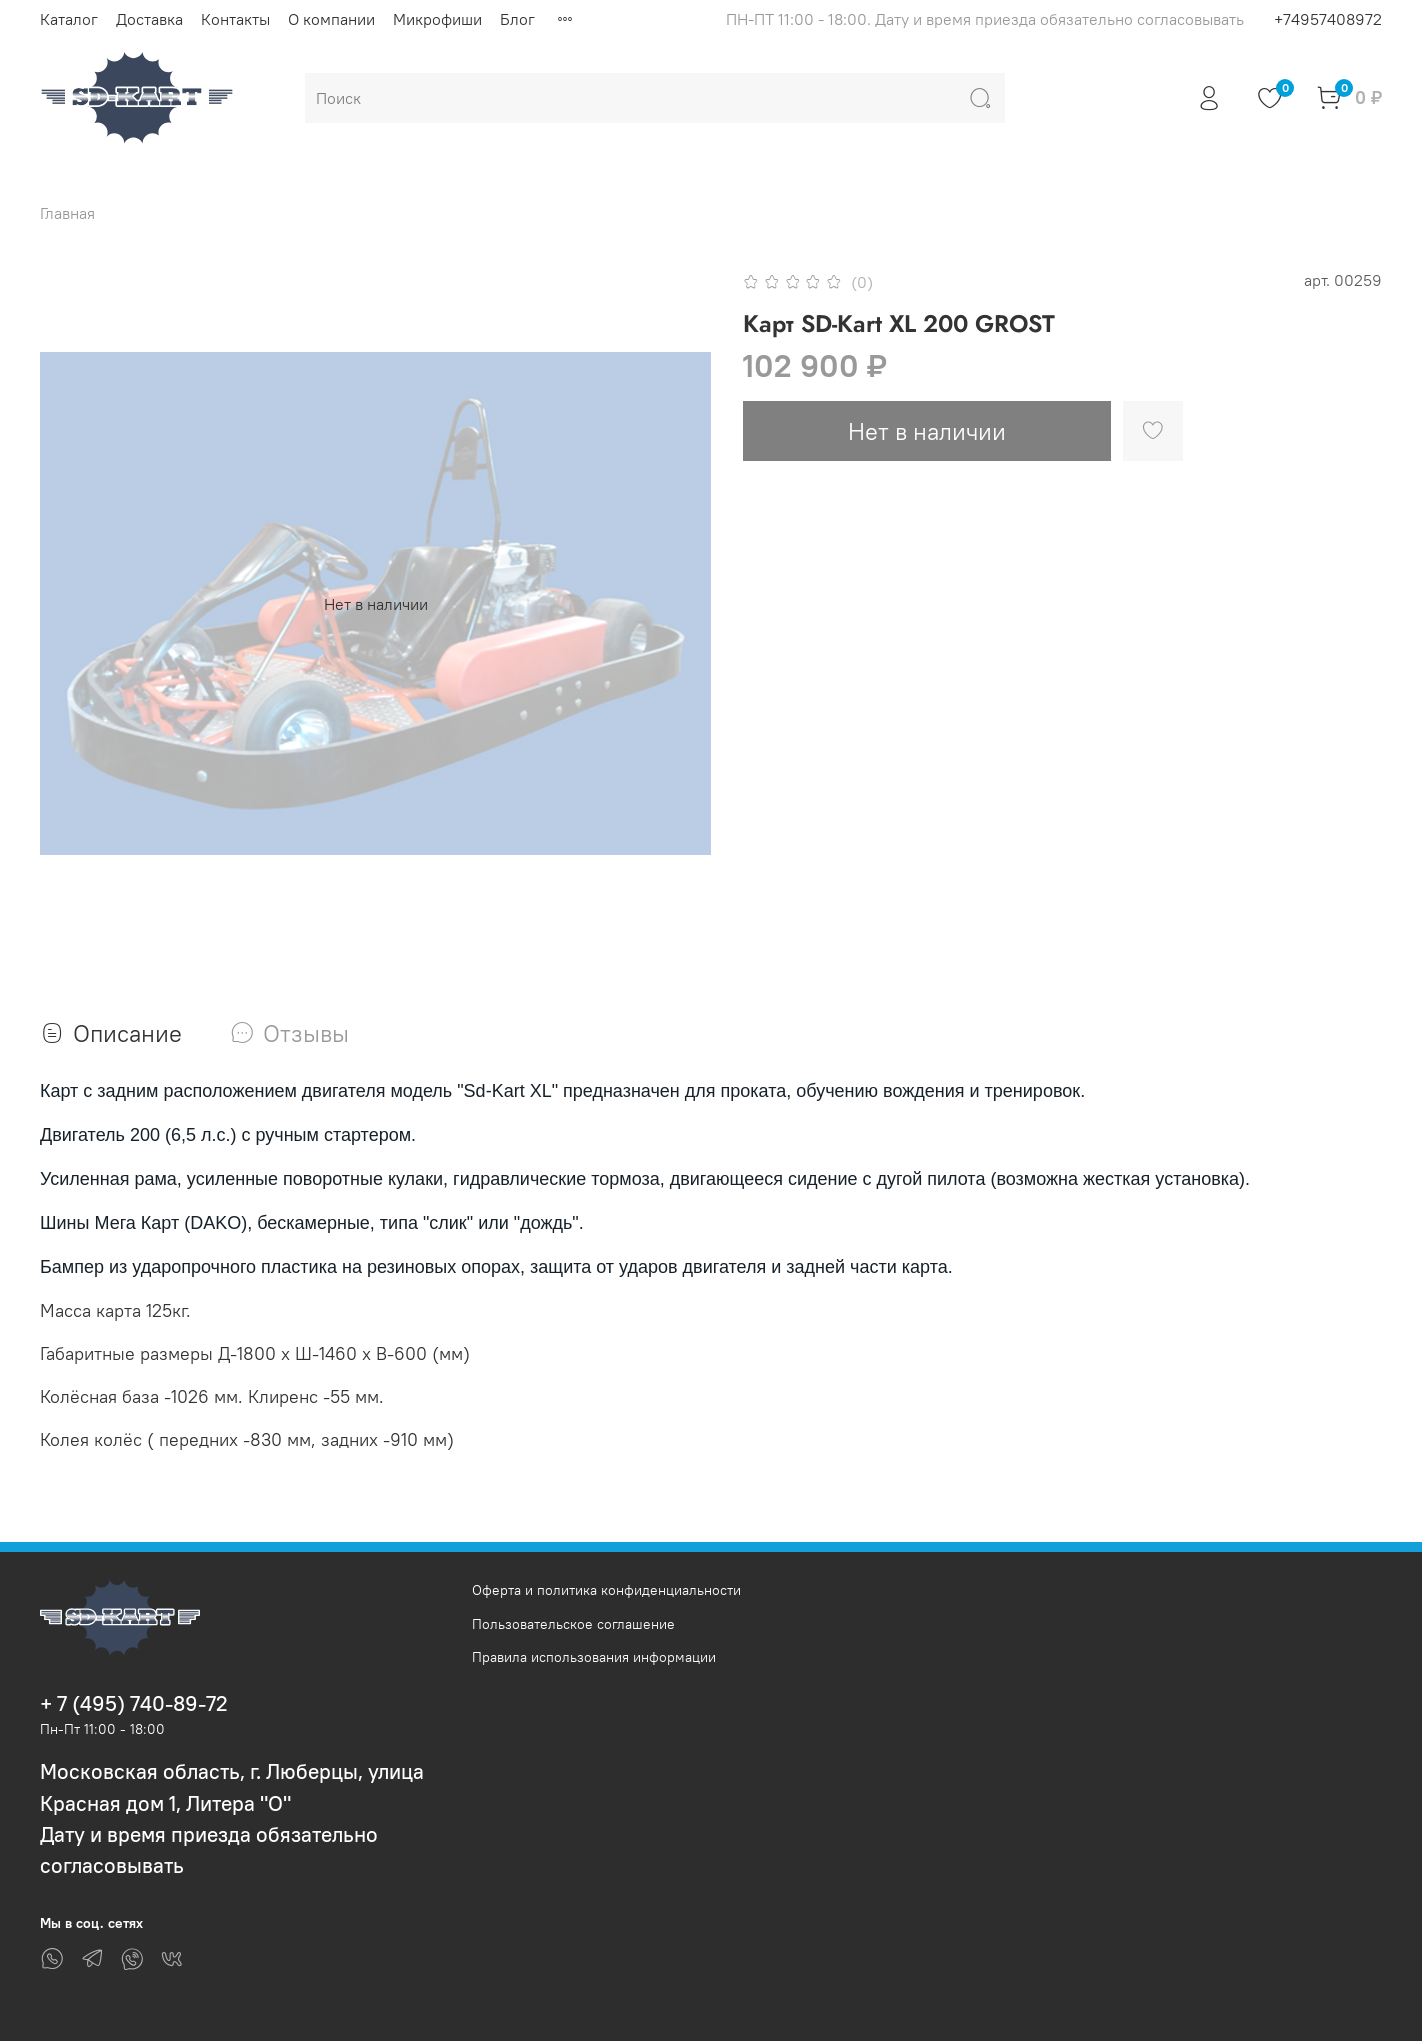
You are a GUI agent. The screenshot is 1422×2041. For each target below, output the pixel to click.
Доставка (149, 19)
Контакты (235, 19)
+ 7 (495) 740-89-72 (134, 1703)
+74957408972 (1328, 19)
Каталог (69, 19)
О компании (331, 19)
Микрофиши (437, 19)
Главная (67, 213)
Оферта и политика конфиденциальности (606, 1590)
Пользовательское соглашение (573, 1624)
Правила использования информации (594, 1657)
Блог (517, 19)
